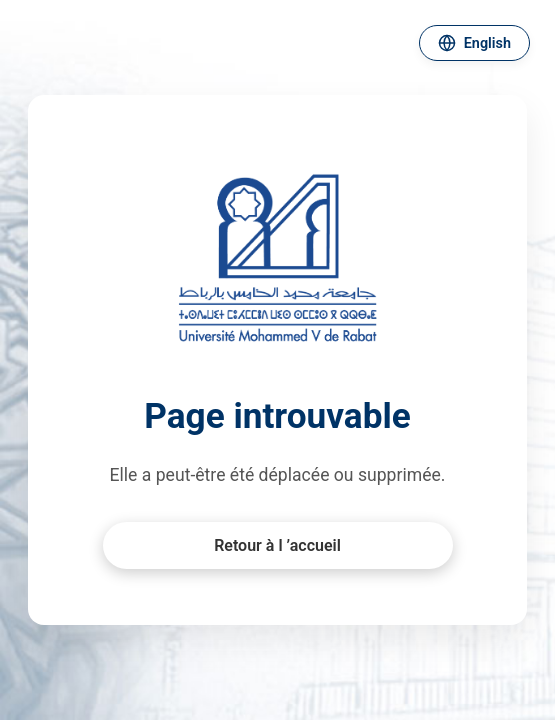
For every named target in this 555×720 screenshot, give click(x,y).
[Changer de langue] (474, 43)
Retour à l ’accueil (277, 545)
